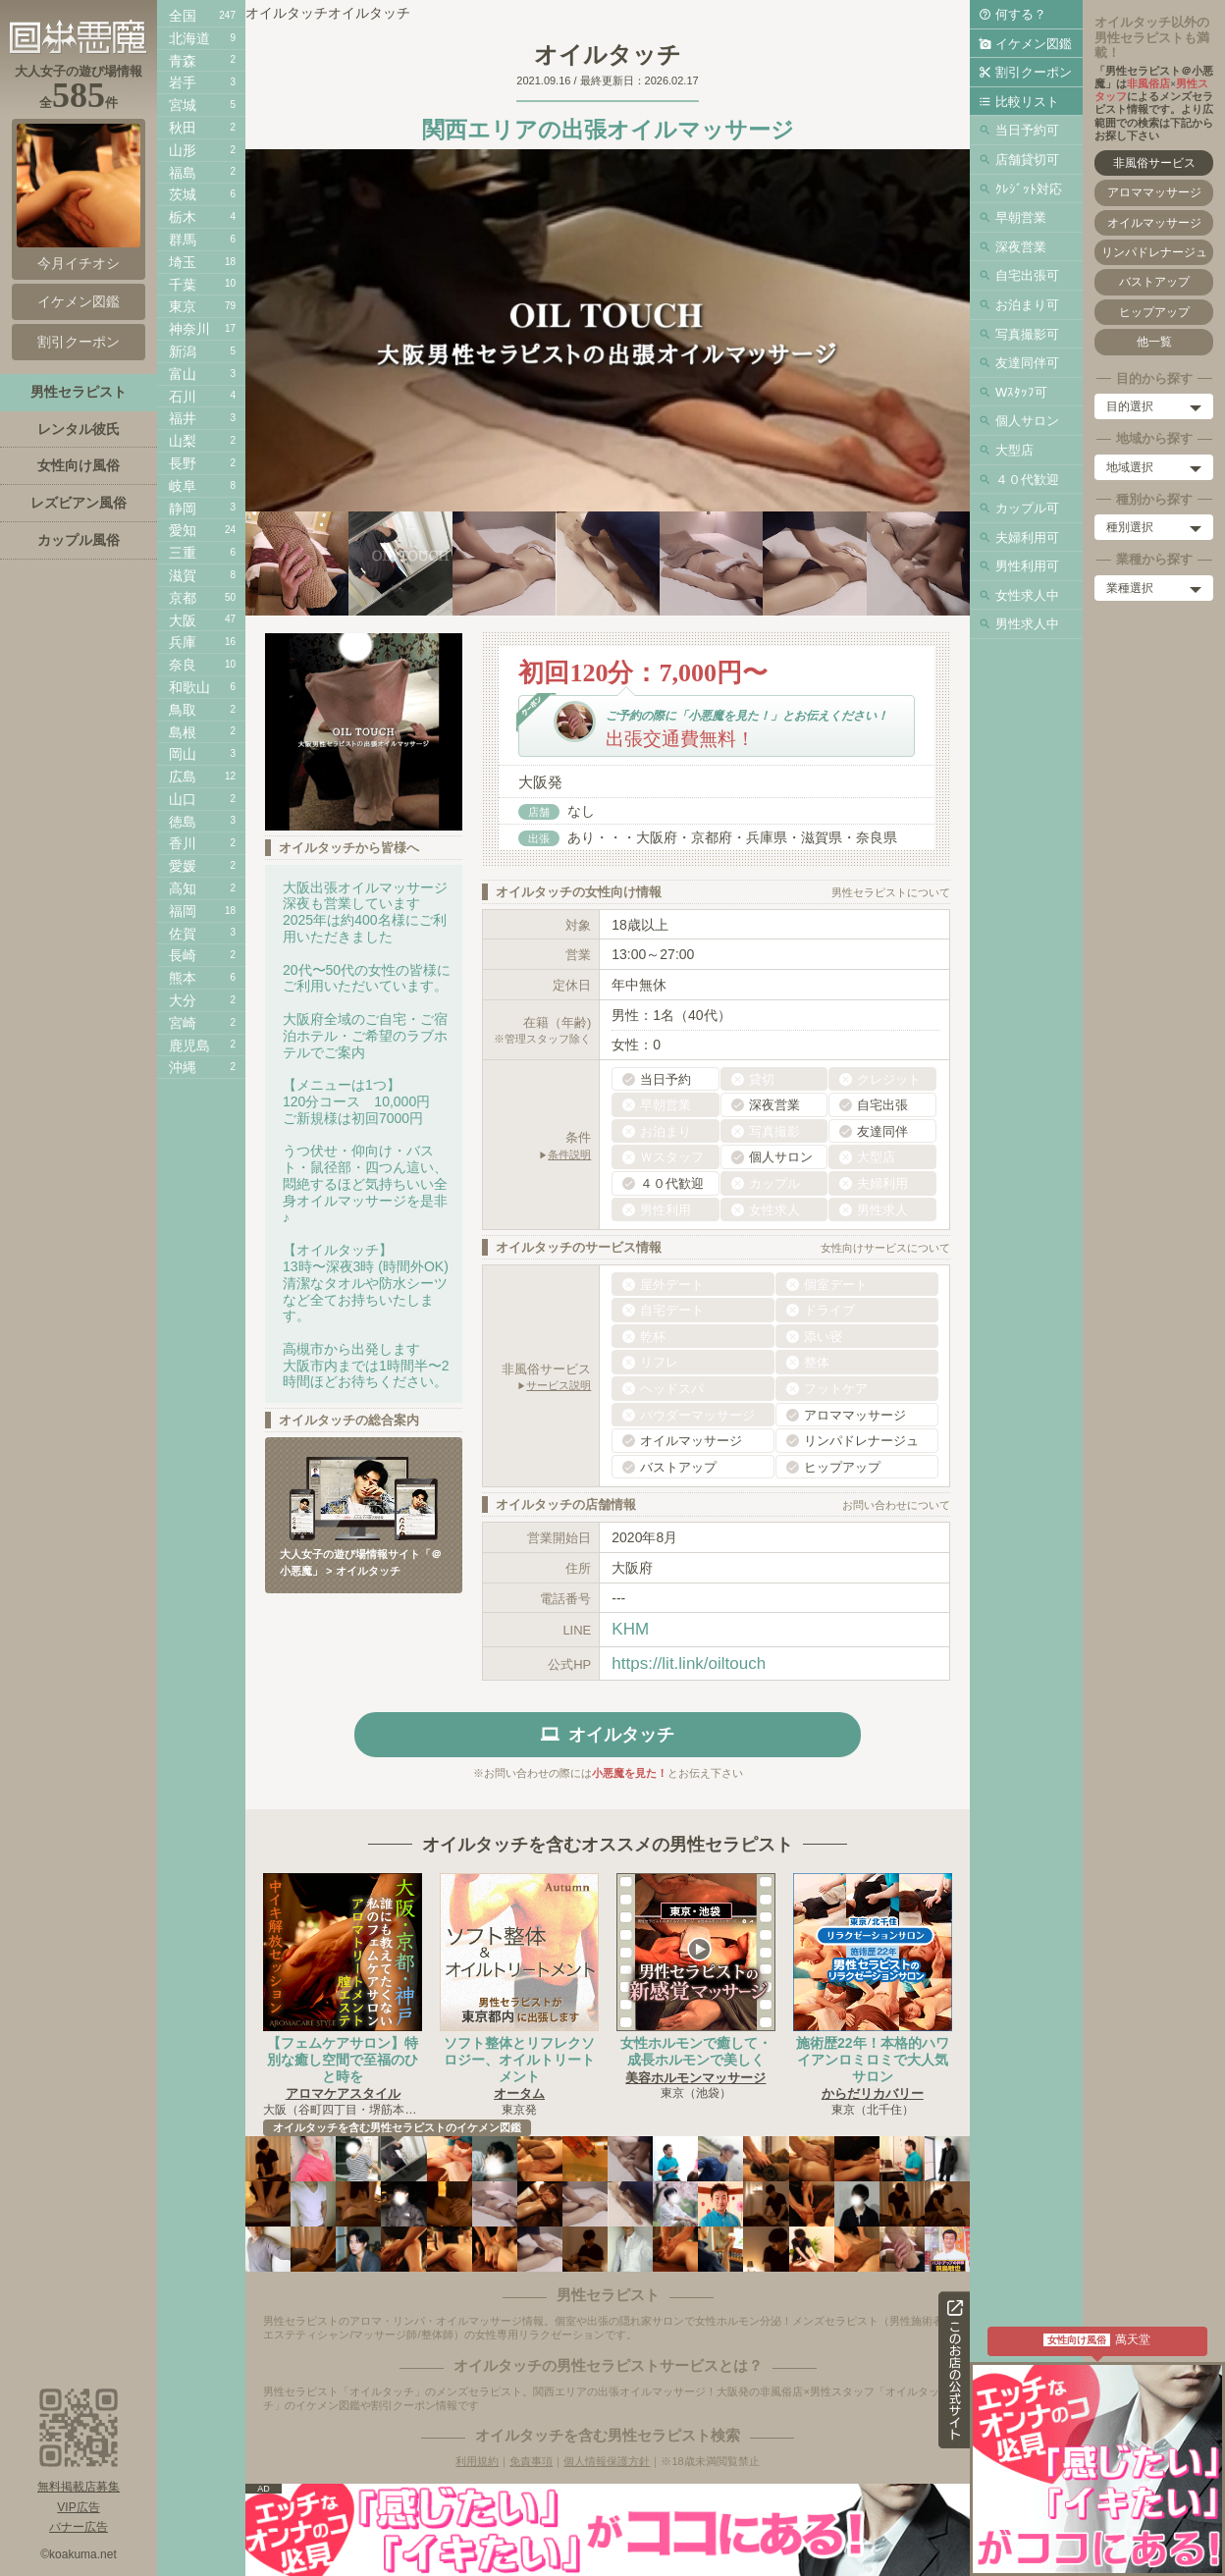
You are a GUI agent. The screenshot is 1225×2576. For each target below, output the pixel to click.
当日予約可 (1027, 130)
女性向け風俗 (78, 465)
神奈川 (189, 329)
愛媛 (182, 866)
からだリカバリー (873, 2093)
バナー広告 (78, 2527)
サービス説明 (558, 1385)
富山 (182, 374)
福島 (182, 173)
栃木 (182, 217)
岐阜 (182, 486)
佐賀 (182, 933)
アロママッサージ (1154, 192)
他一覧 (1154, 342)
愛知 (182, 530)
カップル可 (1027, 508)
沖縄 (182, 1067)
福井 (182, 418)
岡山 (182, 754)
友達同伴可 (1027, 362)
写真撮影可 (1027, 334)
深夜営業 (1020, 247)
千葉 (182, 285)
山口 (182, 799)
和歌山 (189, 687)
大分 (182, 1000)
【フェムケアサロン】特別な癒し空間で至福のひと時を (342, 2059)
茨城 (182, 194)
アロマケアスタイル (343, 2093)
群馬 (182, 239)
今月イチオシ (78, 197)
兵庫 (182, 642)
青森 (182, 61)
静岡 (182, 508)
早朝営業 (1020, 217)
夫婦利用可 (1027, 537)
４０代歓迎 (1027, 479)
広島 (182, 776)
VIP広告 (78, 2507)
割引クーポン (1033, 72)
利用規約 (477, 2461)
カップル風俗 (78, 540)
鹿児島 (189, 1045)
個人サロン (1027, 420)
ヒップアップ (1154, 312)
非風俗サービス (1154, 163)
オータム (519, 2093)
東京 (182, 306)
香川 (182, 843)
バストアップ (1154, 282)
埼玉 (182, 262)
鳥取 (182, 710)
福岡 (182, 911)
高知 (182, 888)
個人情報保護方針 (606, 2461)
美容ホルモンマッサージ (695, 2077)
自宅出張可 (1027, 275)
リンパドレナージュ (1154, 252)
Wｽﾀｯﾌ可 (1021, 392)
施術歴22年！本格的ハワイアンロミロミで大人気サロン (872, 2059)
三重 (182, 553)
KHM (630, 1629)
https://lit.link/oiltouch (689, 1663)
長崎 (182, 955)
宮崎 (182, 1023)
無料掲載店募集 (78, 2487)
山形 (182, 150)
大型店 (1014, 450)
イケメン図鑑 (1033, 43)
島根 (182, 732)
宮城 (182, 105)
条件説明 (569, 1154)
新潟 (182, 351)
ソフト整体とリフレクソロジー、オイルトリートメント (519, 2059)
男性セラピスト (78, 392)
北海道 (189, 38)
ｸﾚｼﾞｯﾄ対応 (1028, 189)
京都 (182, 598)
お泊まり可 (1027, 304)
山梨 (182, 441)
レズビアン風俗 (78, 502)
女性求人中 (1027, 595)
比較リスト (1027, 101)
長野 (182, 463)
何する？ (1020, 14)
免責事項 (531, 2461)
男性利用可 (1027, 566)
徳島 (182, 822)
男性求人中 (1027, 624)
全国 (182, 16)
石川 (182, 396)
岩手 (182, 82)
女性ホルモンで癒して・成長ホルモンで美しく (696, 2051)
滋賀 (182, 575)
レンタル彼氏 (78, 429)
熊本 (182, 978)
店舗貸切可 (1027, 159)
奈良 (182, 664)
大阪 (182, 620)
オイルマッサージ (1154, 223)
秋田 (182, 127)
